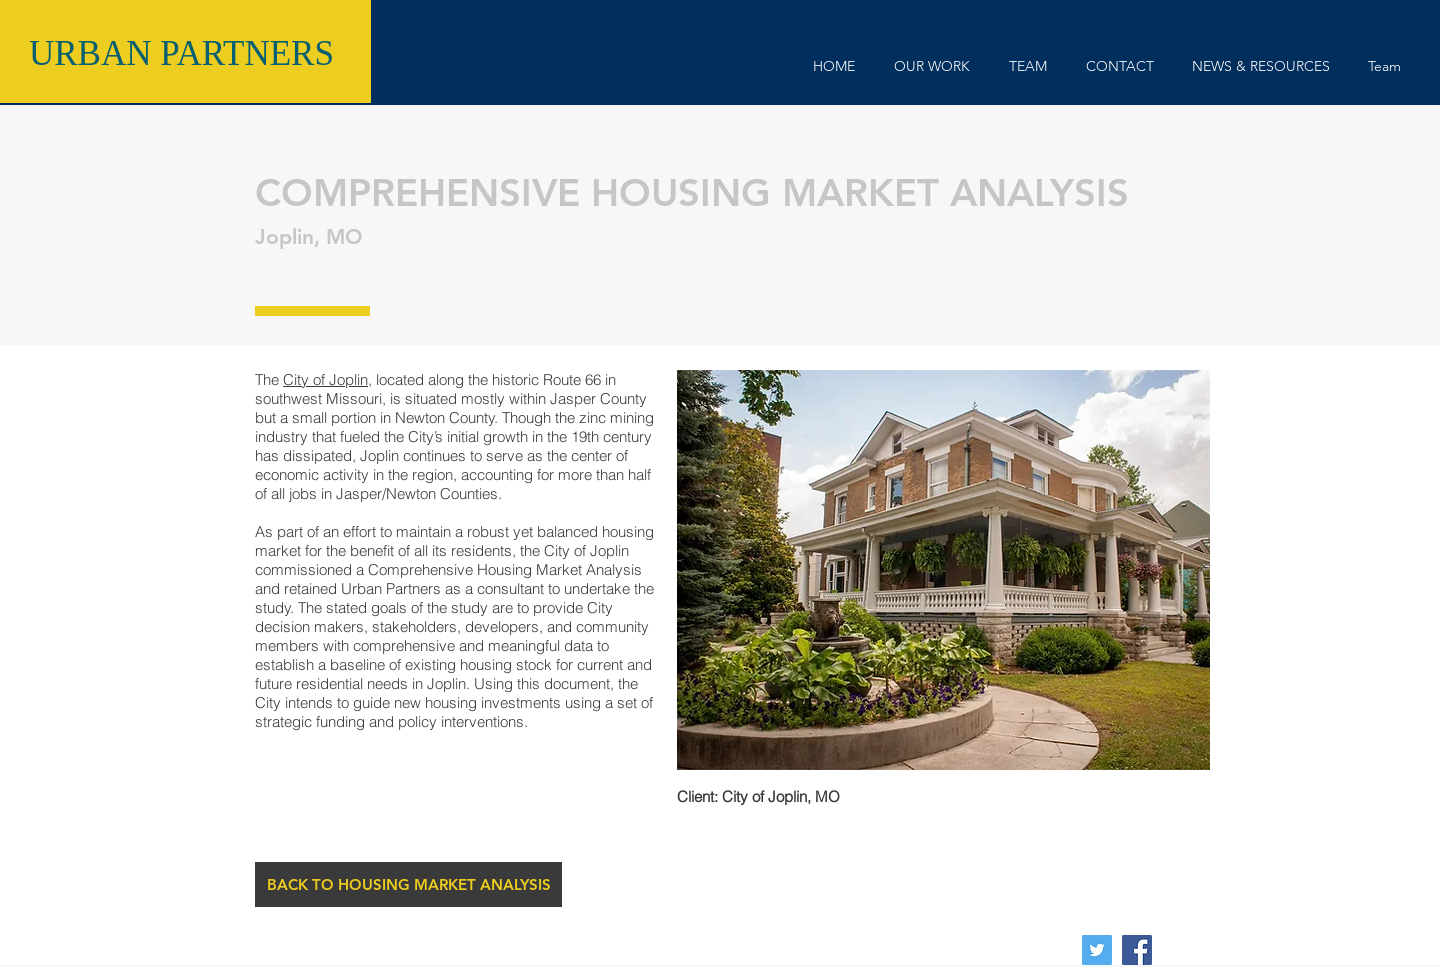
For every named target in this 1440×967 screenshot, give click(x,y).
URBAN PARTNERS (181, 53)
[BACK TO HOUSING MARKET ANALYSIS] (408, 884)
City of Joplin (325, 379)
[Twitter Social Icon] (1097, 950)
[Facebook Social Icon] (1137, 950)
